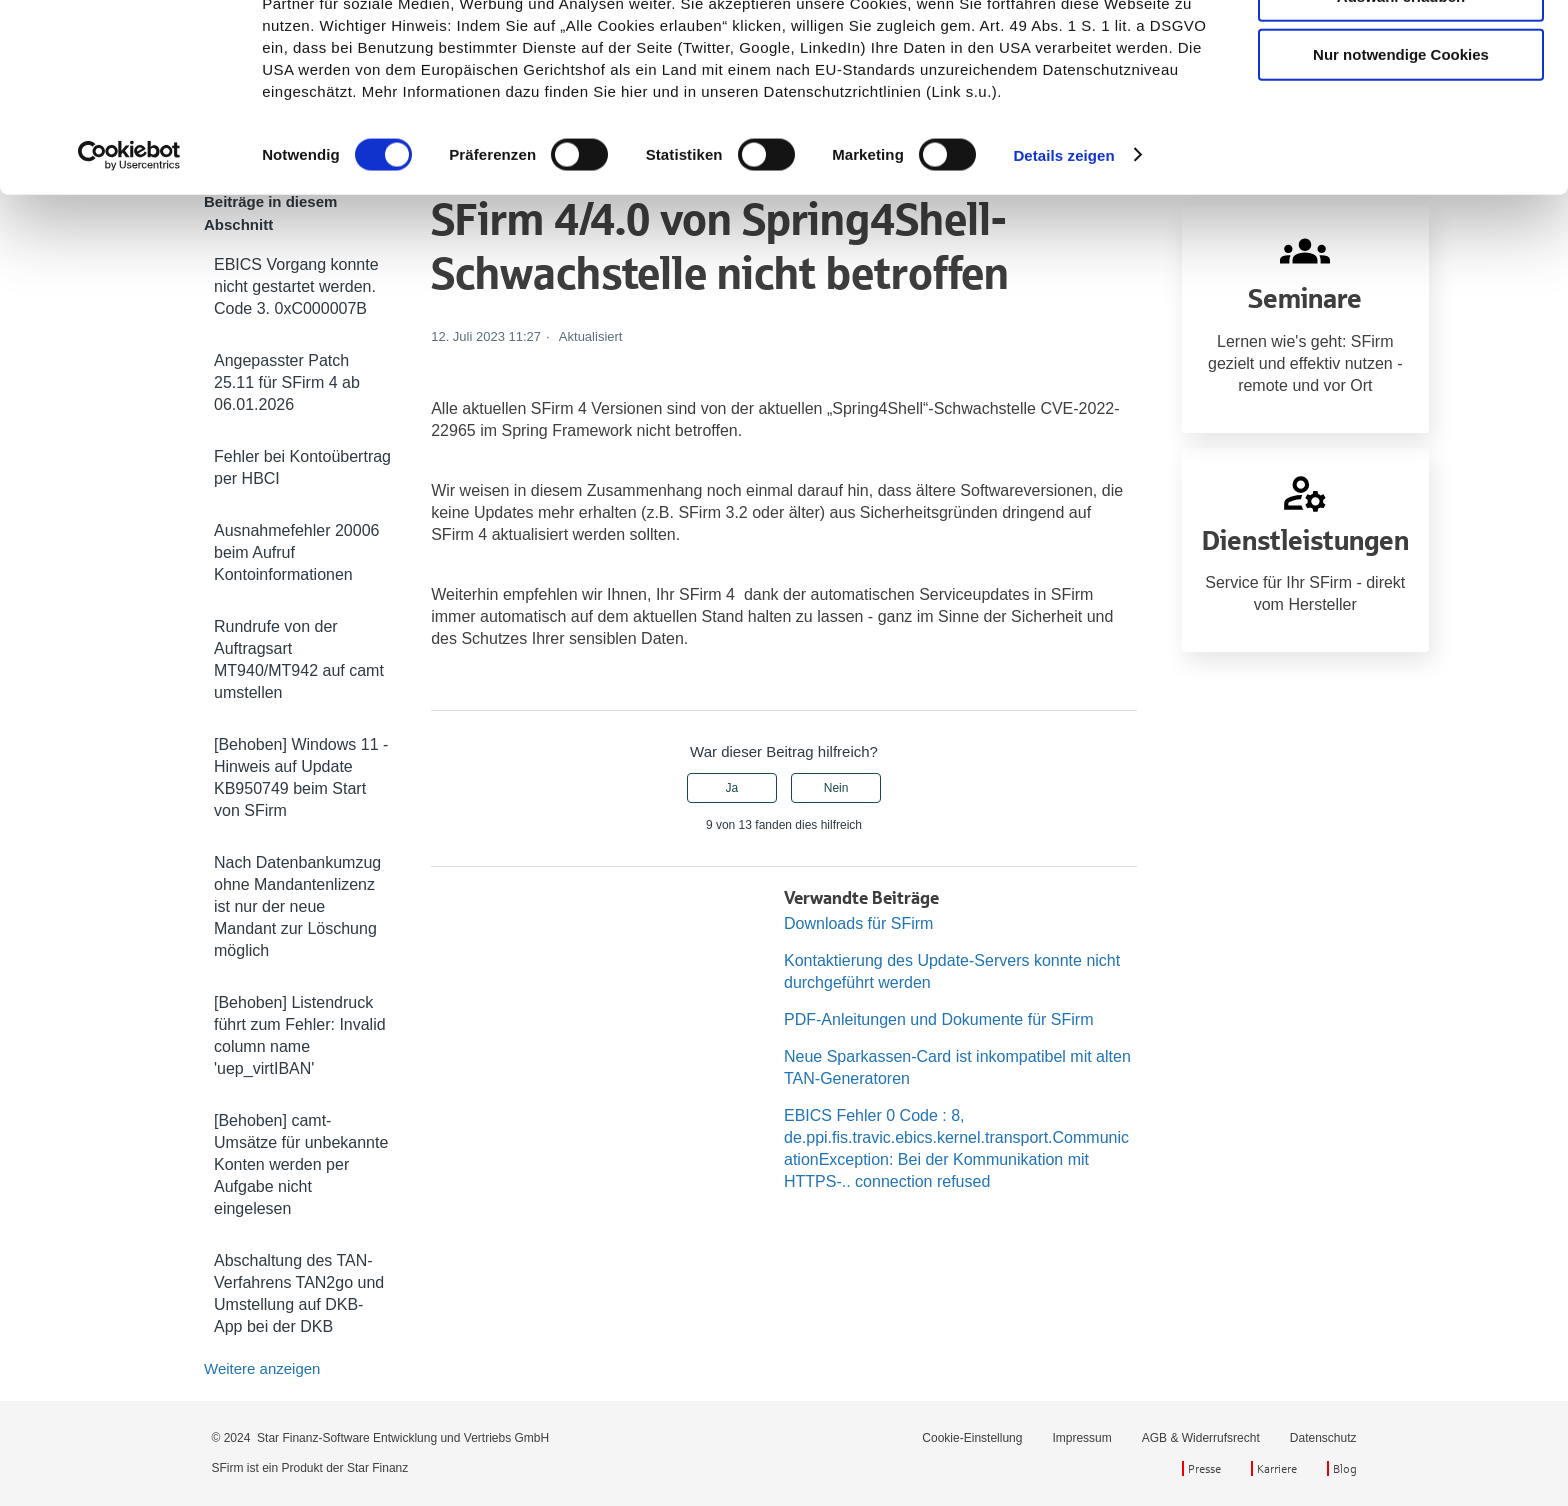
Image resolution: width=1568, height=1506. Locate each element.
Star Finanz (377, 1468)
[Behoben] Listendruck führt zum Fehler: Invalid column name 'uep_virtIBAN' (300, 1035)
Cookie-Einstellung (972, 1438)
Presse (1204, 1468)
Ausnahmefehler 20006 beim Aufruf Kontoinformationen (296, 552)
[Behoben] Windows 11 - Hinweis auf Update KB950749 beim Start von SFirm (301, 777)
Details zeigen (1063, 267)
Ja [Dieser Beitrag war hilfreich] (732, 788)
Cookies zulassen (1401, 49)
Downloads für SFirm (858, 923)
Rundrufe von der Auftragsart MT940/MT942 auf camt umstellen (299, 659)
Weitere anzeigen (262, 1368)
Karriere (1277, 1468)
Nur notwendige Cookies (1401, 167)
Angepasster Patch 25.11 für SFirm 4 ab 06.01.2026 (287, 382)
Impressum (1081, 1438)
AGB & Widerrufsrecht (1201, 1438)
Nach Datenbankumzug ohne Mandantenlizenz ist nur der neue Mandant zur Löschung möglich (297, 906)
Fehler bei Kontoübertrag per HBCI (302, 467)
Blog (1345, 1468)
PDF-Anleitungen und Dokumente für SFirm (938, 1019)
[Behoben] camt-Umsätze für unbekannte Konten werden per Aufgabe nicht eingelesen (301, 1164)
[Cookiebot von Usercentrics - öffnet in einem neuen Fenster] (129, 268)
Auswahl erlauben (1401, 108)
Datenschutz (1323, 1438)
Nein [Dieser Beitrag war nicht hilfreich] (836, 788)
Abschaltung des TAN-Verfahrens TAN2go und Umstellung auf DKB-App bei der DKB (299, 1293)
